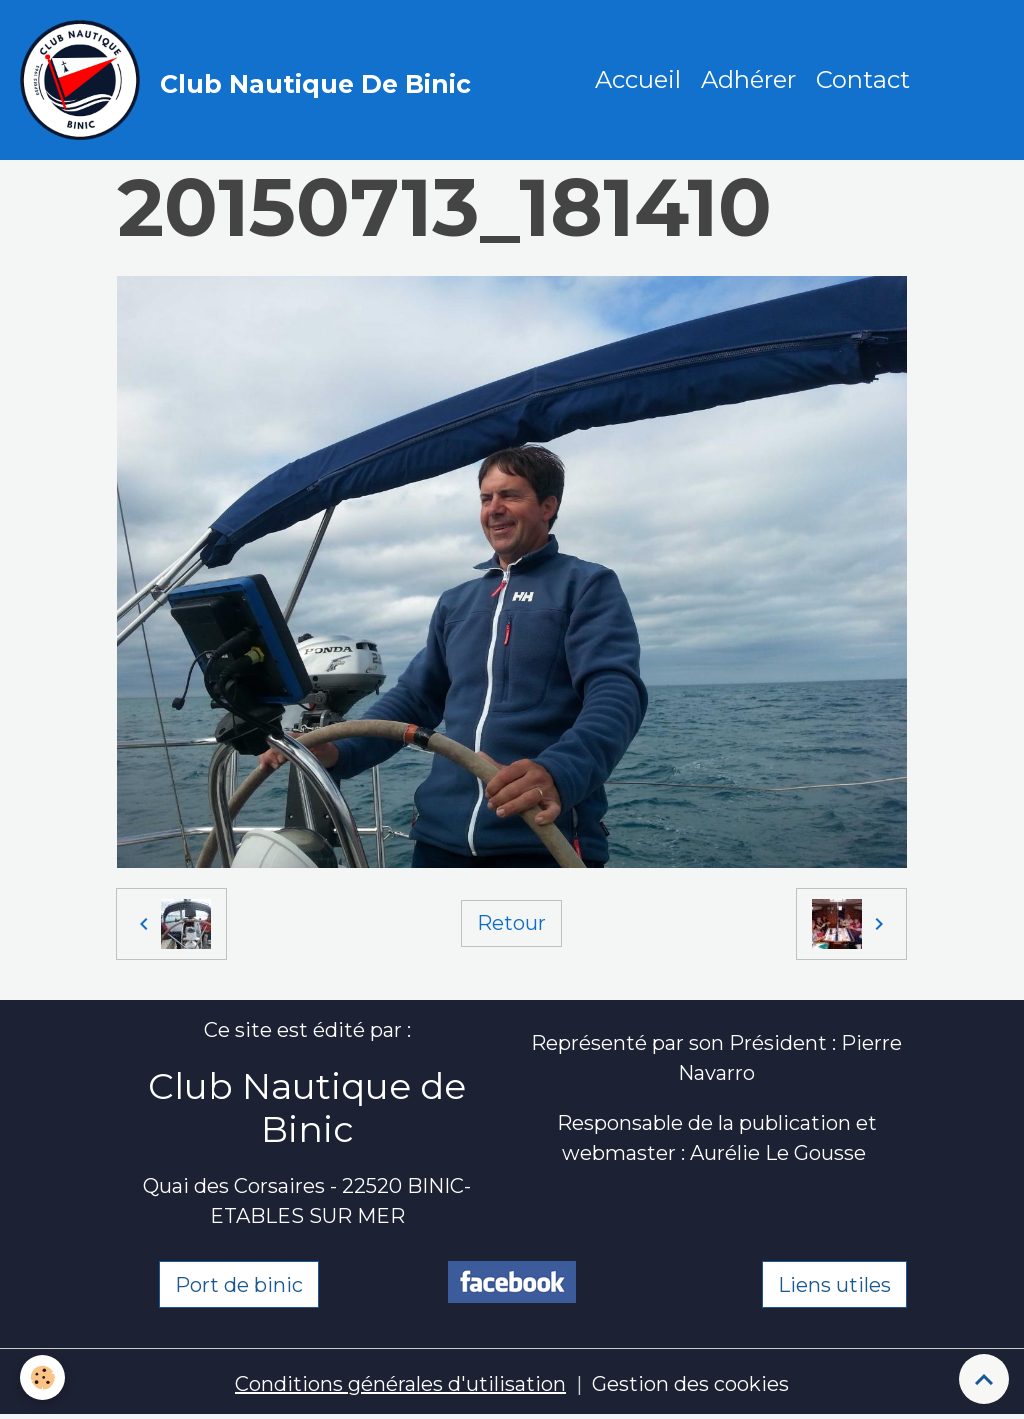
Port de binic (239, 1285)
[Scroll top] (984, 1379)
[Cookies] (42, 1377)
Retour (511, 923)
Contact (863, 79)
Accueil (638, 79)
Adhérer (748, 79)
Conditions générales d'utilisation (400, 1384)
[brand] (250, 80)
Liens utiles (834, 1285)
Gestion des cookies (690, 1384)
